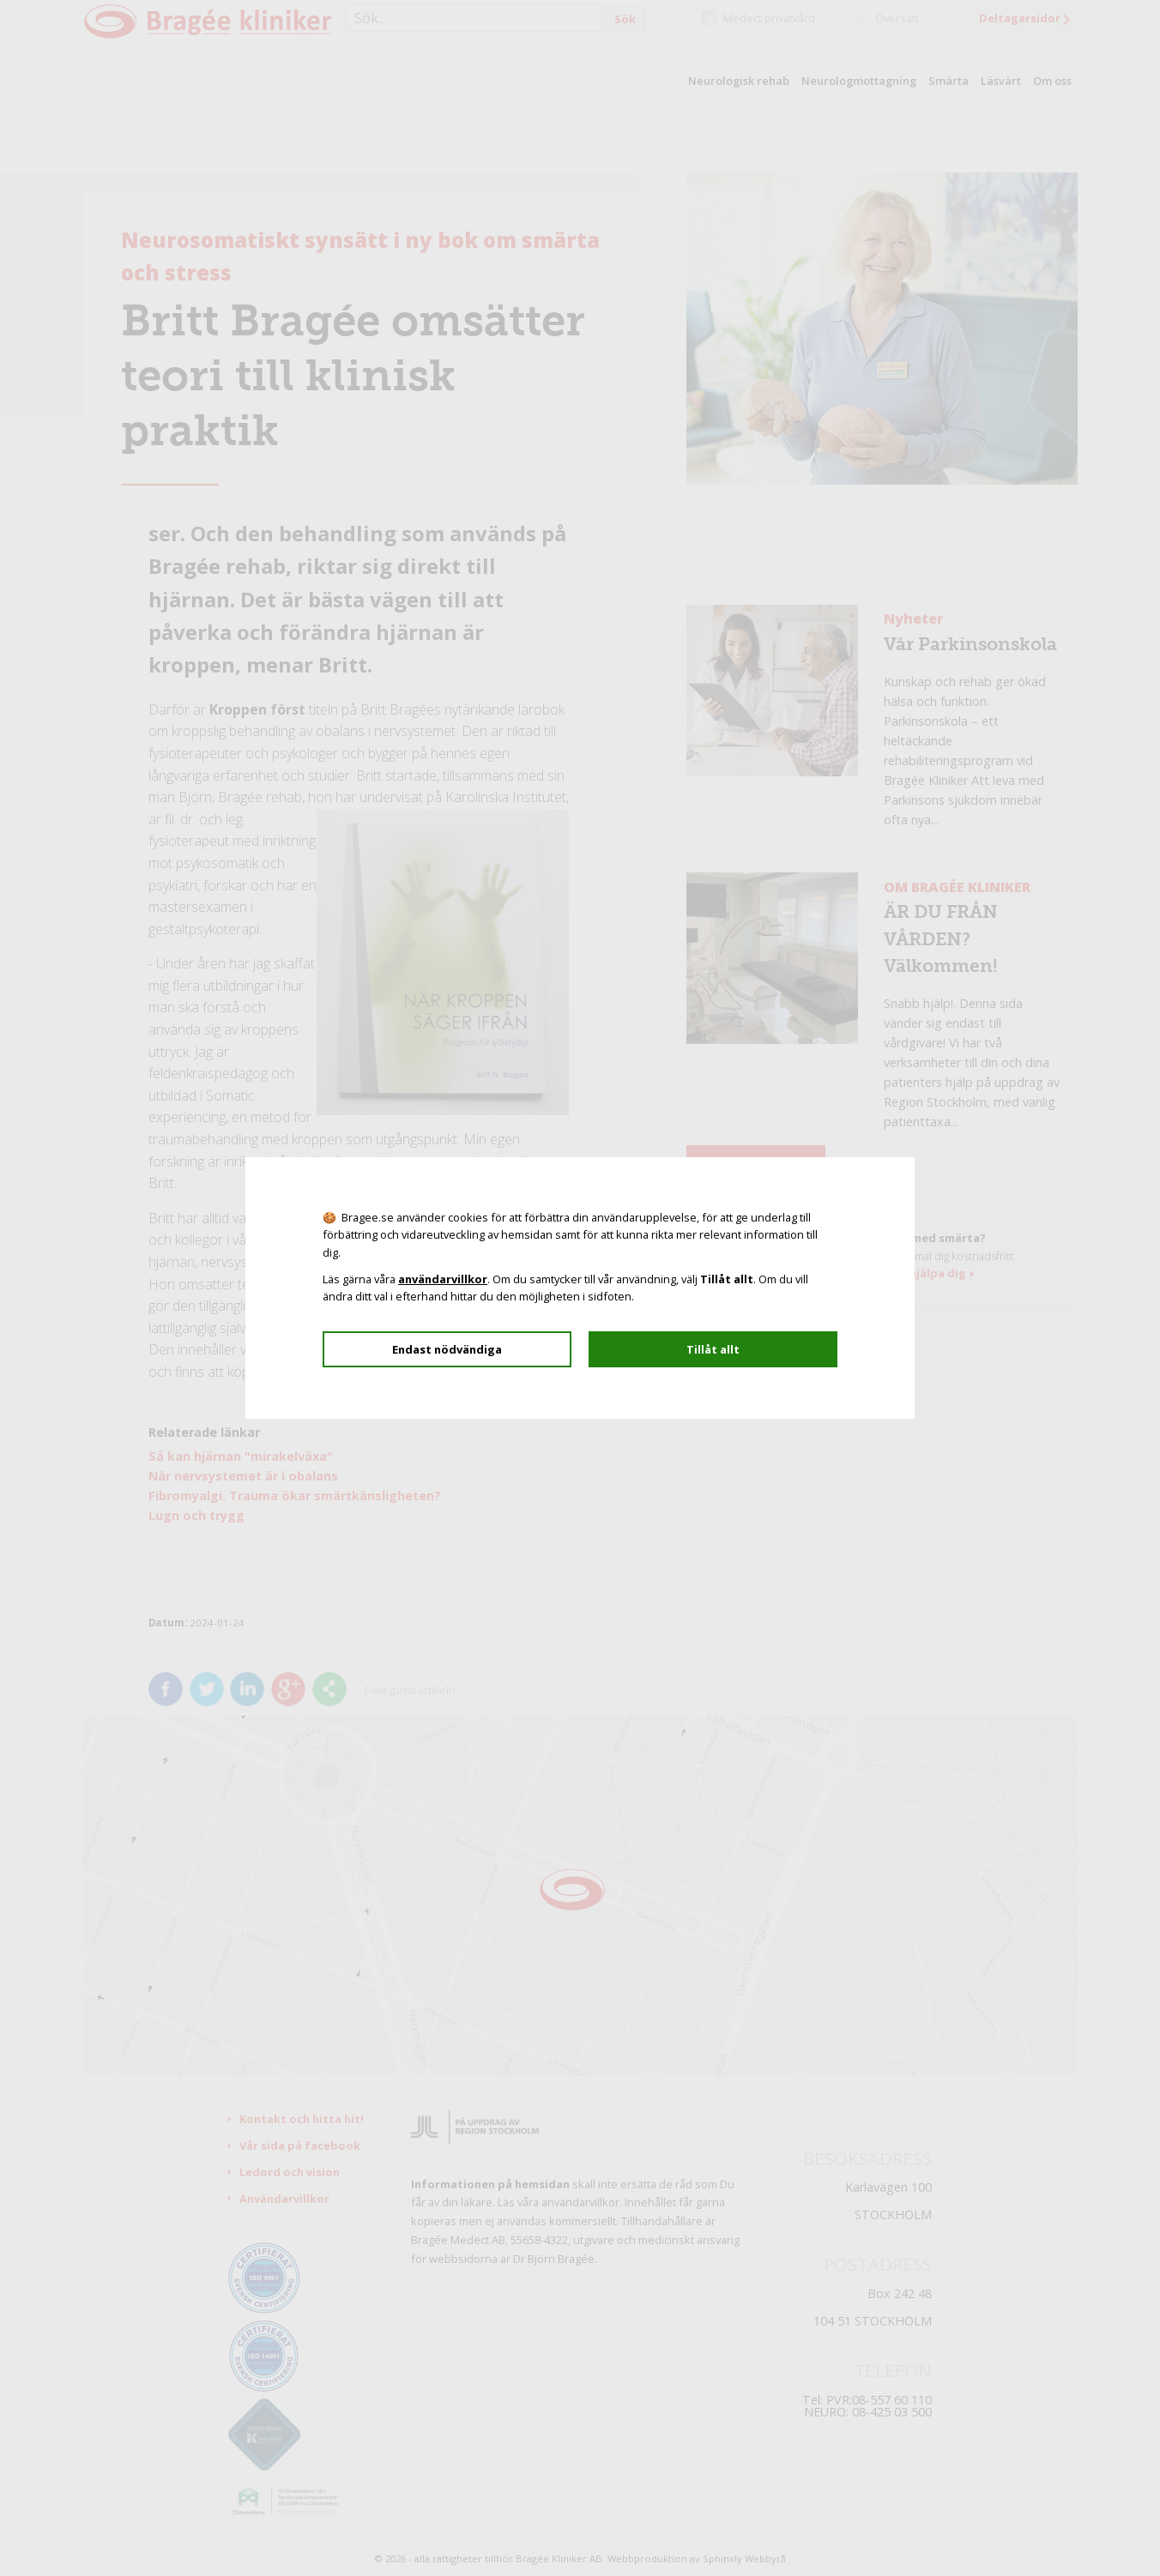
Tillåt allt (713, 1349)
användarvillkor (442, 1279)
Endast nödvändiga (447, 1349)
